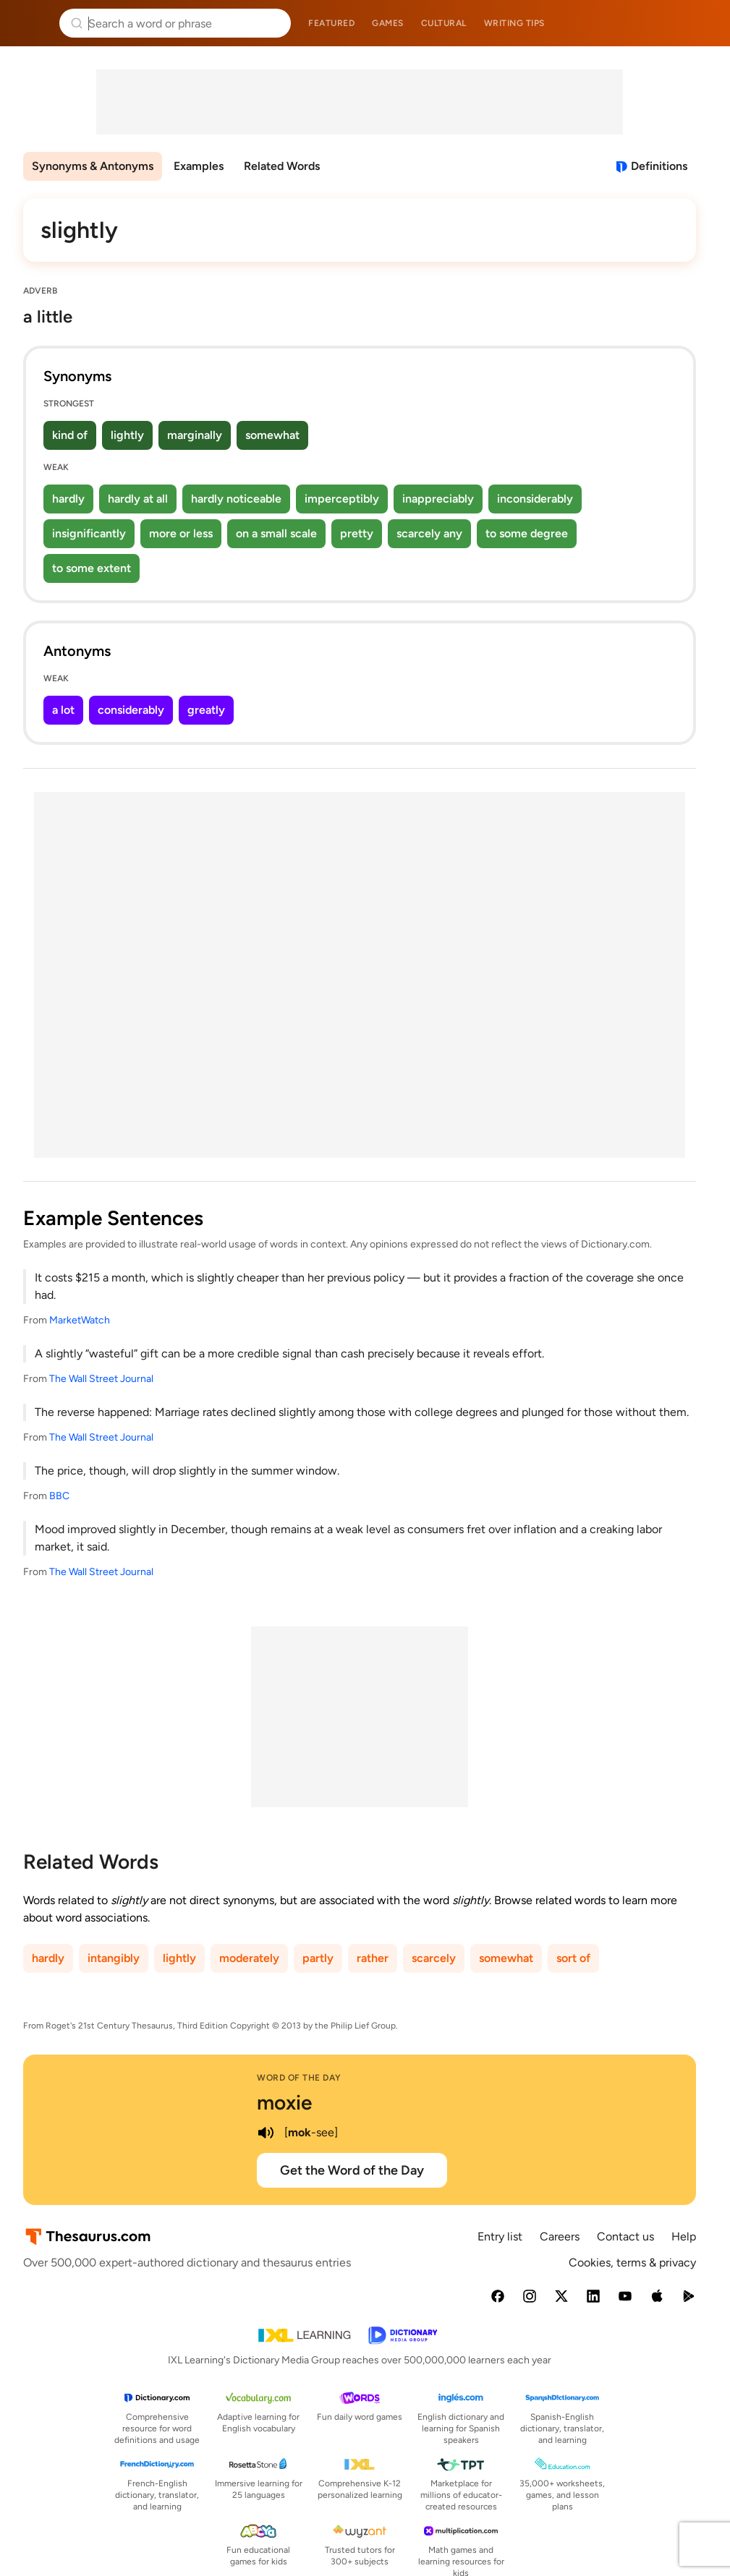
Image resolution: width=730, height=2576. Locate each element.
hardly (68, 499)
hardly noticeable (236, 499)
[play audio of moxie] (265, 2132)
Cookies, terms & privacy (632, 2262)
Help (683, 2236)
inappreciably (438, 499)
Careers (560, 2236)
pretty (356, 533)
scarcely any (429, 533)
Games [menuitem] (388, 23)
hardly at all (138, 499)
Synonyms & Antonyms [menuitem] (92, 166)
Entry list (500, 2236)
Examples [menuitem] (199, 166)
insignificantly (89, 533)
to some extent (91, 568)
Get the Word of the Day (352, 2170)
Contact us (625, 2236)
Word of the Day (299, 2078)
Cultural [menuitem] (444, 23)
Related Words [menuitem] (282, 166)
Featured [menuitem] (331, 23)
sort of (573, 1958)
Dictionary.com (698, 23)
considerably (131, 710)
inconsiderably (535, 499)
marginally (194, 435)
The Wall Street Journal (101, 1379)
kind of (70, 435)
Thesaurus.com (32, 23)
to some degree (526, 533)
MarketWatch (79, 1320)
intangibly (114, 1958)
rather (373, 1958)
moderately (249, 1958)
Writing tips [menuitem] (514, 23)
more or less (181, 533)
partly (318, 1958)
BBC (59, 1496)
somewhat (272, 435)
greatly (206, 710)
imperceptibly (342, 499)
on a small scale (276, 533)
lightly (127, 435)
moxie (284, 2102)
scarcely (434, 1958)
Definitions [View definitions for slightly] (659, 166)
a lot (63, 710)
